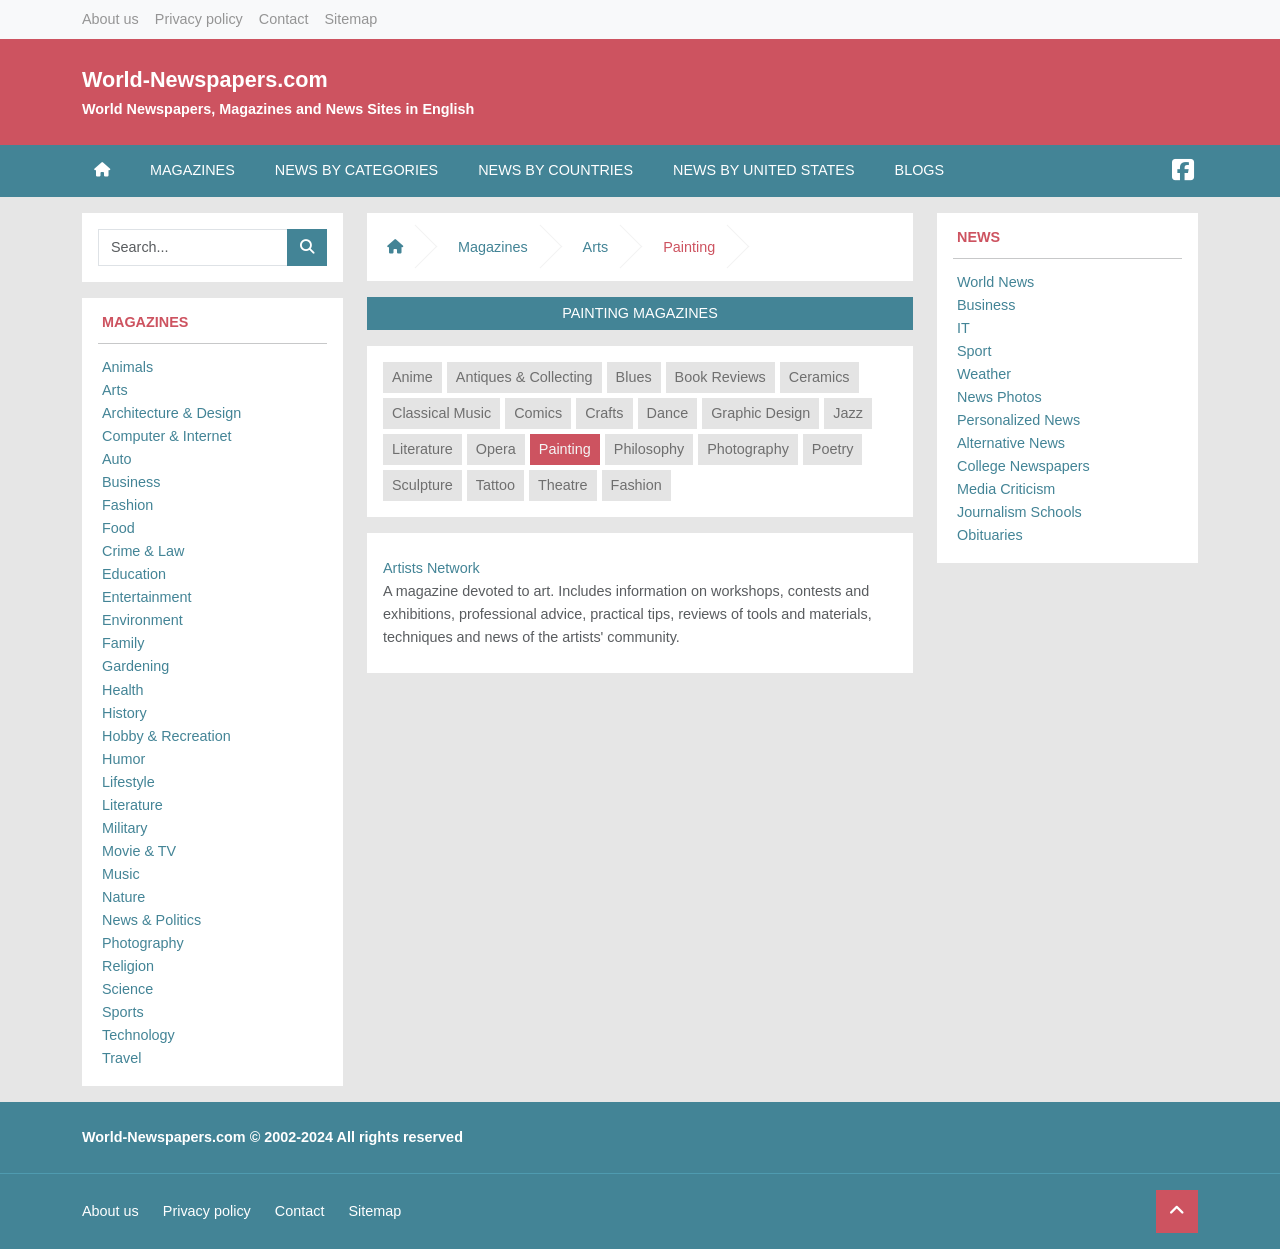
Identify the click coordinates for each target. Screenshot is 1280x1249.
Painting (565, 449)
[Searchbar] (193, 247)
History (124, 713)
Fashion (127, 505)
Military (125, 828)
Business (131, 482)
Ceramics (819, 377)
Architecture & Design (171, 413)
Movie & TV (139, 851)
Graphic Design (760, 413)
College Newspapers (1023, 466)
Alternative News (1011, 443)
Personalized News (1018, 420)
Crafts (604, 413)
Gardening (135, 666)
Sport (974, 351)
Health (123, 690)
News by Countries (555, 170)
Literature (132, 805)
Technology (138, 1035)
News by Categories (356, 170)
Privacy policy (199, 19)
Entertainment (147, 597)
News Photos (999, 397)
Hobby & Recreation (166, 736)
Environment (142, 620)
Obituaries (990, 535)
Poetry (833, 449)
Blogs (920, 170)
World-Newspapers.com (205, 79)
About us (110, 19)
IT (963, 328)
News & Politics (151, 920)
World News (995, 282)
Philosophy (649, 449)
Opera (496, 449)
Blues (634, 377)
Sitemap (350, 19)
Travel (121, 1058)
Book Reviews (720, 377)
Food (118, 528)
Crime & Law (143, 551)
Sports (123, 1012)
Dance (668, 413)
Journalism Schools (1019, 512)
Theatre (563, 485)
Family (123, 643)
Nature (123, 897)
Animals (127, 367)
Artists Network (431, 568)
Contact (284, 19)
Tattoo (495, 485)
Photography (143, 943)
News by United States (764, 170)
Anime (412, 377)
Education (134, 574)
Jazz (848, 413)
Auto (117, 459)
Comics (538, 413)
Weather (984, 374)
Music (121, 874)
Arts (115, 390)
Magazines (192, 170)
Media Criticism (1006, 489)
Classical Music (441, 413)
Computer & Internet (167, 436)
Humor (123, 759)
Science (127, 989)
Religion (128, 966)
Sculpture (422, 485)
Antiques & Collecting (524, 377)
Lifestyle (128, 782)
